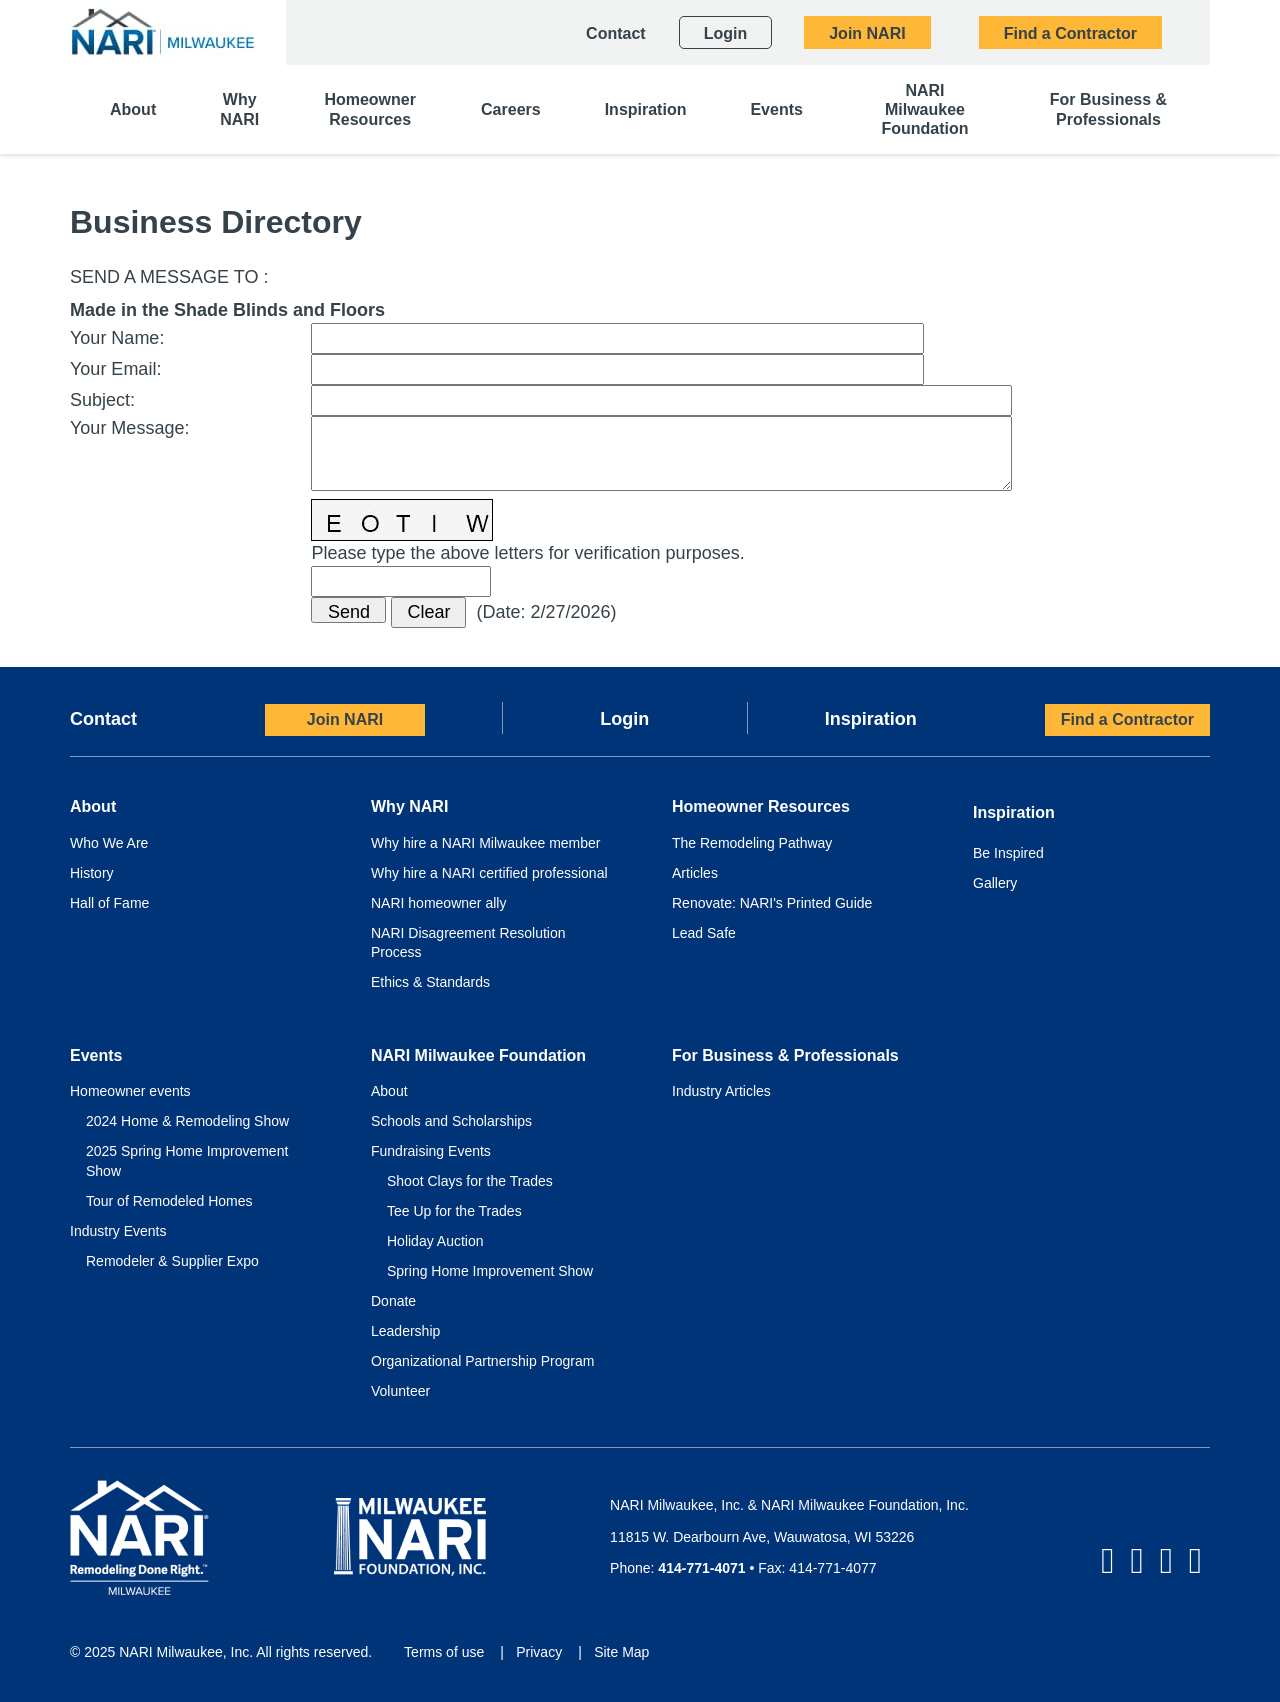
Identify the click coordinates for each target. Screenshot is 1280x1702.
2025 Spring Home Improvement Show (187, 1161)
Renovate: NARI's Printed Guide (772, 903)
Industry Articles (721, 1091)
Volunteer (400, 1391)
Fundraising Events (431, 1151)
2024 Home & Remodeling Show (187, 1121)
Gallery (995, 883)
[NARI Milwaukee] (162, 31)
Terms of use (444, 1652)
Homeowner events (130, 1091)
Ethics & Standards (430, 982)
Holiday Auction (435, 1241)
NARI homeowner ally (438, 903)
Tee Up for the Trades (454, 1211)
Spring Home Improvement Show (490, 1271)
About (389, 1091)
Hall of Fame (109, 903)
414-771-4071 (701, 1568)
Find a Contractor (1127, 719)
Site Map (621, 1652)
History (92, 873)
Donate (393, 1301)
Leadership (405, 1331)
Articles (695, 873)
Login (624, 719)
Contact (103, 719)
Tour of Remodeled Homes (169, 1201)
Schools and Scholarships (451, 1121)
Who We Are (109, 843)
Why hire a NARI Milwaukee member (486, 843)
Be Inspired (1008, 853)
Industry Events (118, 1231)
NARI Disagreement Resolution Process (468, 943)
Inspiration (871, 719)
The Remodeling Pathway (752, 843)
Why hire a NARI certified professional (489, 873)
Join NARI (345, 719)
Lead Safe (704, 933)
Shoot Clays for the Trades (470, 1181)
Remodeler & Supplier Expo (172, 1261)
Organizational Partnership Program (482, 1361)
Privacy (539, 1652)
